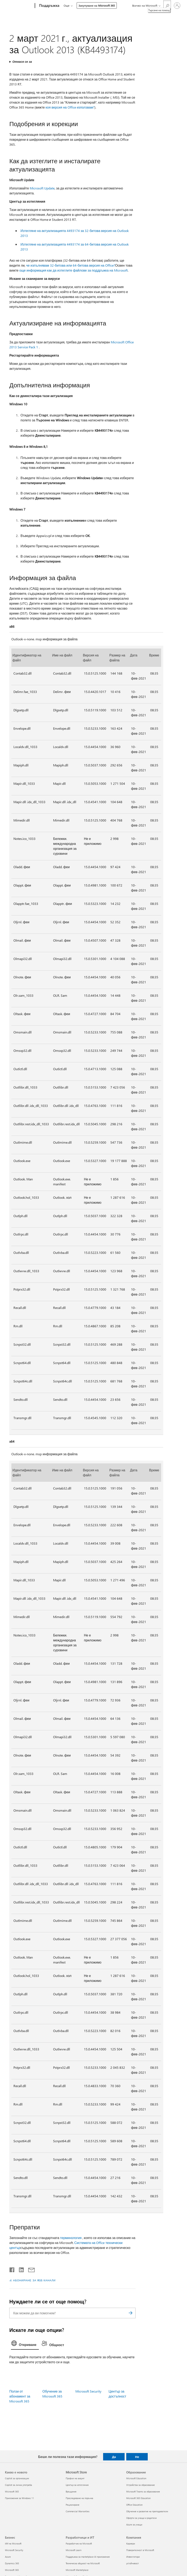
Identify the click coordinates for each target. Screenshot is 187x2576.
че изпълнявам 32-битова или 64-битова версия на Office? (70, 265)
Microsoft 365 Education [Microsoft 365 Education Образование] (138, 2498)
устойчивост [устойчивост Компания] (132, 2563)
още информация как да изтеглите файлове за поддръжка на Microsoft (73, 270)
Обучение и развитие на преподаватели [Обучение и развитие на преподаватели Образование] (147, 2511)
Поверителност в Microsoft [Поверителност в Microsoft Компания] (140, 2550)
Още (66, 5)
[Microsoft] (19, 5)
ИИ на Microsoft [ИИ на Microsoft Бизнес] (13, 2543)
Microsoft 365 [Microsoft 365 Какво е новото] (12, 2491)
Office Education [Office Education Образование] (134, 2504)
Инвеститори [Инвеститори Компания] (133, 2556)
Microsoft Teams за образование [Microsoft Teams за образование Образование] (143, 2491)
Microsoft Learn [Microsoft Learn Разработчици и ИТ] (73, 2550)
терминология (71, 2238)
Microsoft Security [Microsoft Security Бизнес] (14, 2550)
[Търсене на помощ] (167, 5)
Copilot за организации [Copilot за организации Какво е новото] (17, 2478)
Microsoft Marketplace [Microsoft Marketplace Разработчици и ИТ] (77, 2569)
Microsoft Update (42, 188)
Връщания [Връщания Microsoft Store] (71, 2491)
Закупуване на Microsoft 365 (97, 5)
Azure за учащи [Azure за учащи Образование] (134, 2524)
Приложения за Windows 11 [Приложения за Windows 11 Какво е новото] (19, 2498)
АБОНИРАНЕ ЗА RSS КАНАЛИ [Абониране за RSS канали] (34, 2280)
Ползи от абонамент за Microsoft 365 (19, 2396)
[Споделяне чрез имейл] (29, 2268)
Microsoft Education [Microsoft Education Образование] (136, 2478)
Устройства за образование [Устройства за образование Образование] (140, 2484)
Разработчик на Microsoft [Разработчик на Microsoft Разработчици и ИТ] (79, 2543)
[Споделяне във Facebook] (12, 2268)
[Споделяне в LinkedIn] (19, 2268)
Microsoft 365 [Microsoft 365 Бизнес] (12, 2569)
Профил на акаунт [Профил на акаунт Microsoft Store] (75, 2478)
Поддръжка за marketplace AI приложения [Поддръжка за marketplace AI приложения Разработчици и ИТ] (88, 2556)
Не (137, 2457)
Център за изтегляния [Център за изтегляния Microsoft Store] (77, 2484)
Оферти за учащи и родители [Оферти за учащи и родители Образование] (141, 2517)
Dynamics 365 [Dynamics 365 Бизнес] (12, 2563)
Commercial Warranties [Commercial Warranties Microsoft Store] (77, 2511)
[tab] (25, 2344)
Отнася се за (22, 62)
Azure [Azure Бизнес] (8, 2556)
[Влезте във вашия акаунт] (177, 6)
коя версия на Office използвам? (69, 107)
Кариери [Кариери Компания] (130, 2543)
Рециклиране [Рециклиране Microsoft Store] (72, 2504)
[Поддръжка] (49, 5)
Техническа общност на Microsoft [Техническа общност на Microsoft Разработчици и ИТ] (83, 2563)
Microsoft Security (88, 2391)
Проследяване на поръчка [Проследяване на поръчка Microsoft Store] (79, 2498)
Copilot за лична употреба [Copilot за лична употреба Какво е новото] (18, 2484)
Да (114, 2457)
